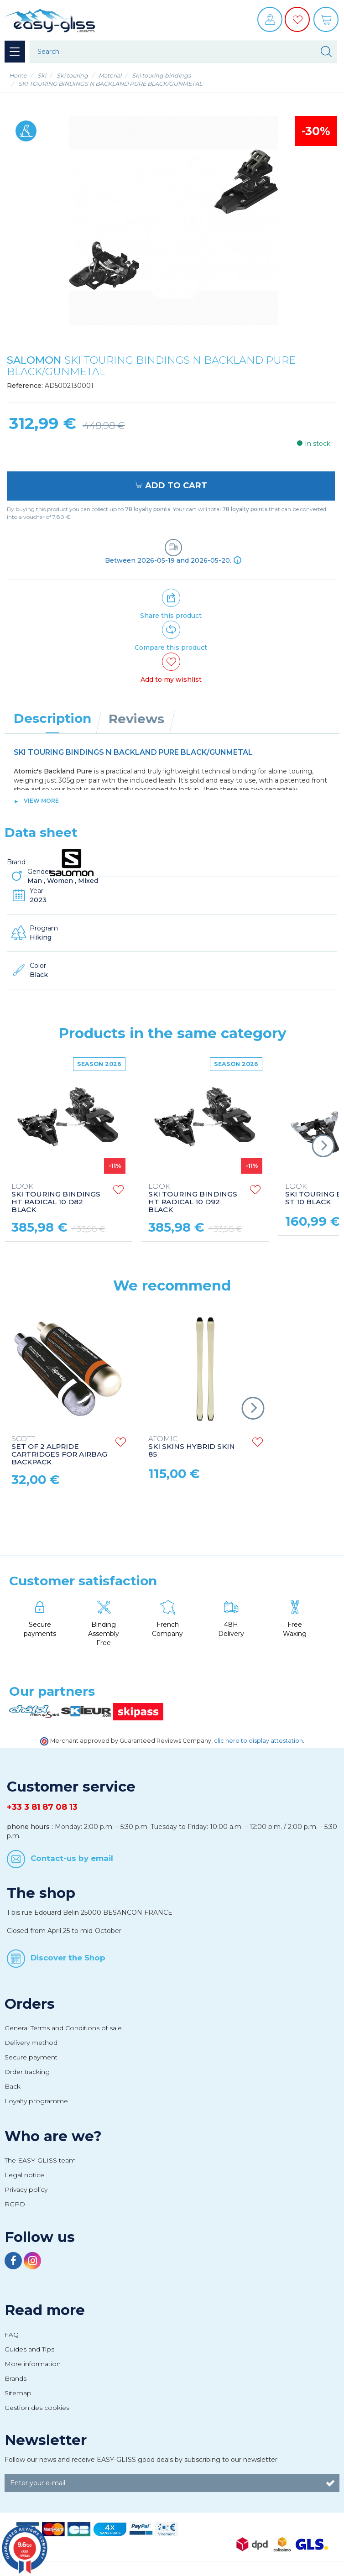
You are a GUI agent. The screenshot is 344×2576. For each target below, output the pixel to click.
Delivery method (31, 2042)
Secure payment (31, 2057)
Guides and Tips (29, 2349)
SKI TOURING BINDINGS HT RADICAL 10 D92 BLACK (192, 1198)
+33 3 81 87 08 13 (42, 1807)
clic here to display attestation (258, 1740)
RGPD (15, 2204)
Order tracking (27, 2072)
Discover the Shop (68, 1957)
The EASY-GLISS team (40, 2160)
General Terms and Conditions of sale (63, 2028)
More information (33, 2364)
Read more (45, 2310)
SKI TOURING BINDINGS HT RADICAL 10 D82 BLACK (55, 1198)
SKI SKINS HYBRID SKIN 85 (191, 1446)
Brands (15, 2378)
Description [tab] (52, 718)
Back (13, 2086)
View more (41, 800)
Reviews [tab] (136, 718)
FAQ (12, 2334)
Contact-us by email (72, 1858)
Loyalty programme (36, 2101)
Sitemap (18, 2393)
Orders (30, 2003)
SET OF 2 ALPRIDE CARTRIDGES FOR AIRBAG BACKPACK (59, 1450)
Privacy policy (26, 2189)
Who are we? (53, 2136)
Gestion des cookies (37, 2408)
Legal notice (24, 2175)
